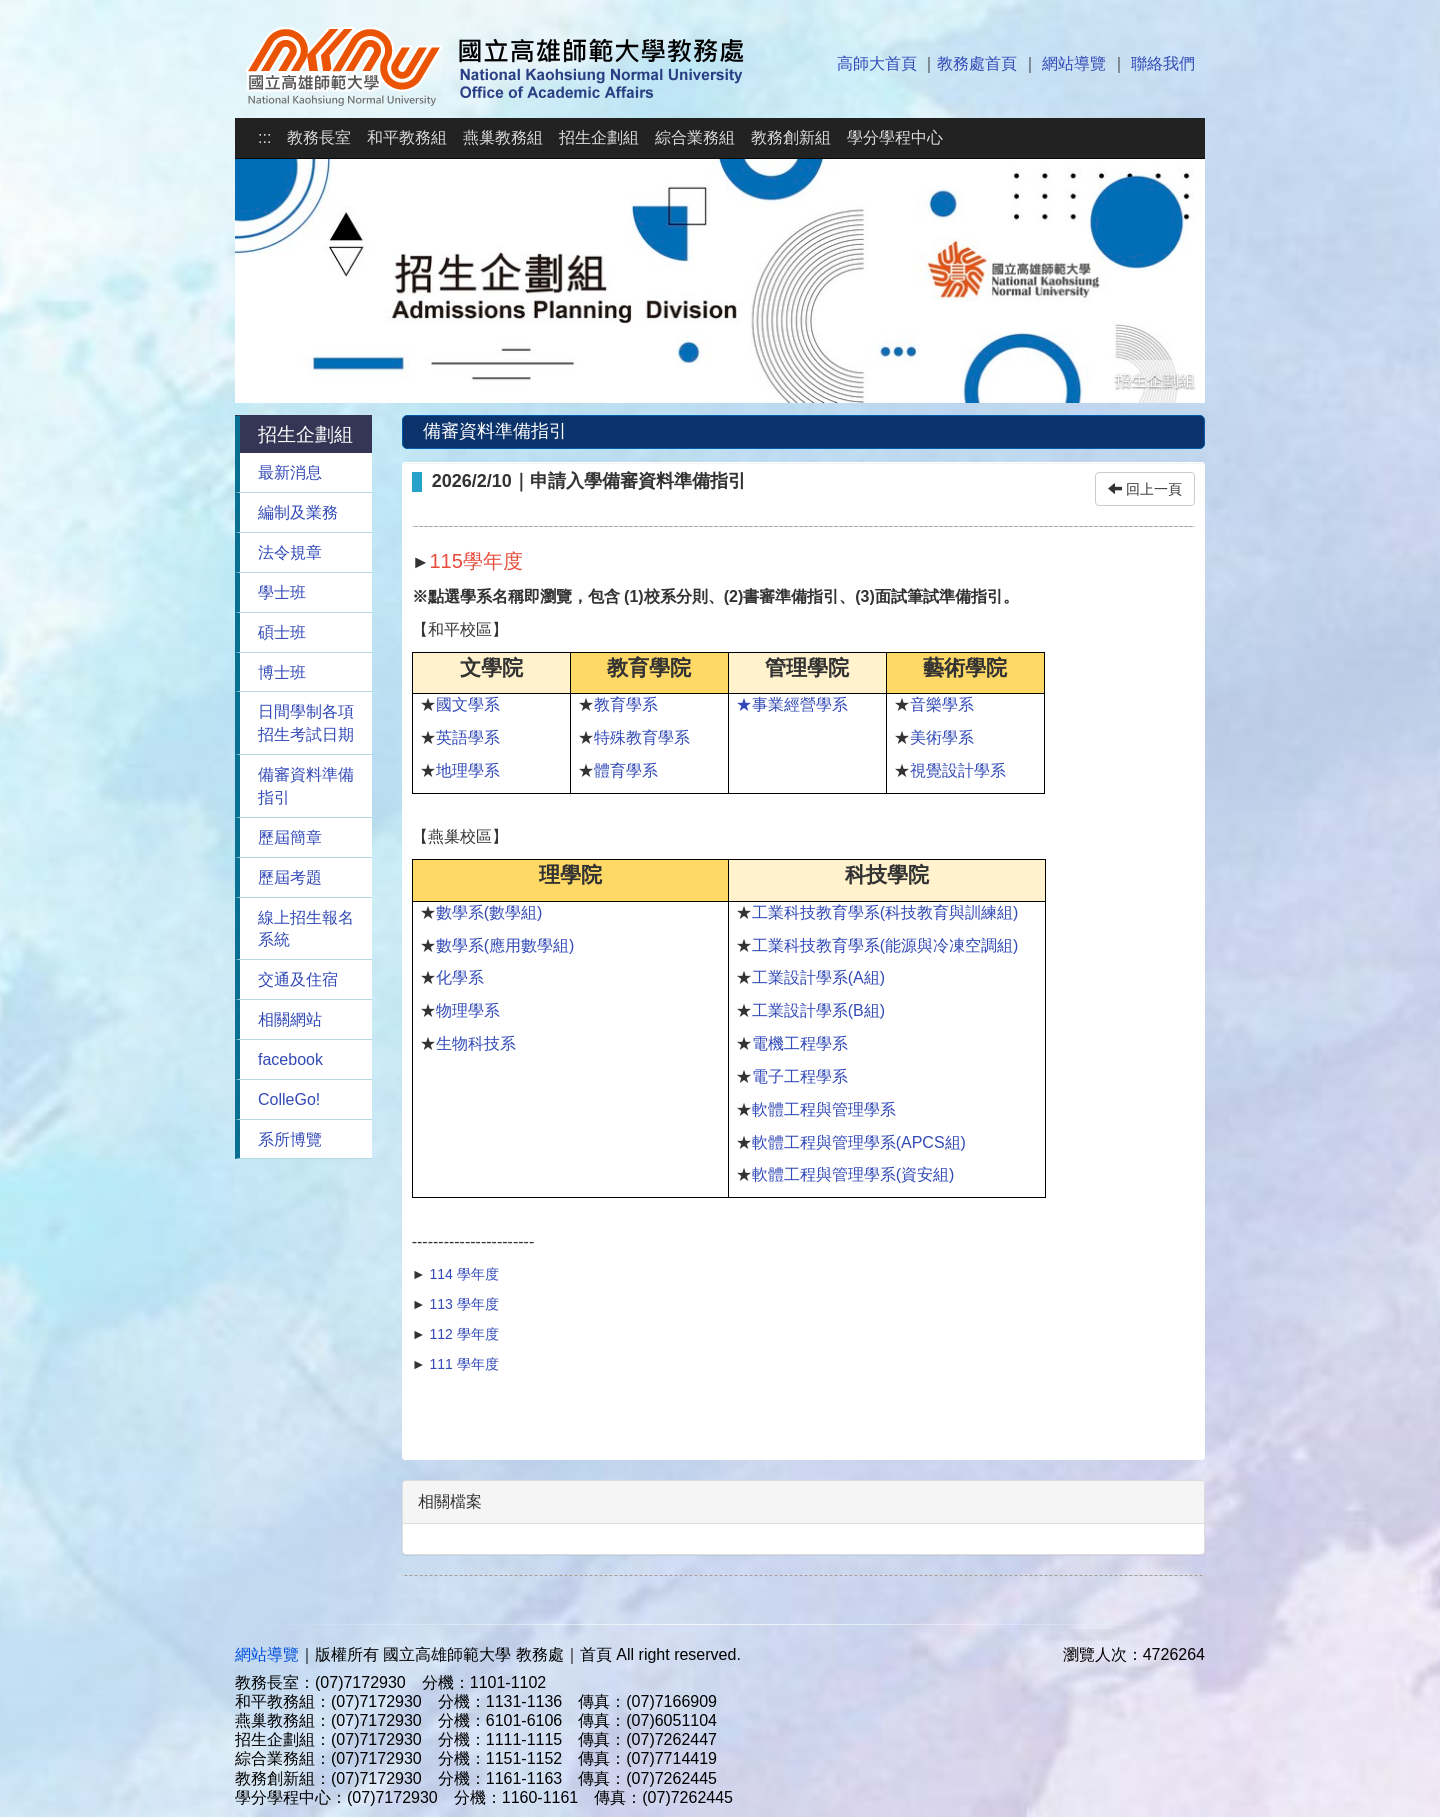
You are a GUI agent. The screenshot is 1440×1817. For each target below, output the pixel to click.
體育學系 (626, 770)
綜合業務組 (695, 137)
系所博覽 (290, 1139)
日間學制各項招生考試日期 (306, 723)
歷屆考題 (290, 877)
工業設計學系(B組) (818, 1010)
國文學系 (468, 704)
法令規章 (290, 552)
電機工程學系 (800, 1043)
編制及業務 (298, 512)
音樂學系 (942, 704)
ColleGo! (289, 1099)
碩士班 (282, 632)
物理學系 (468, 1010)
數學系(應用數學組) (505, 945)
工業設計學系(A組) (818, 977)
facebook (290, 1059)
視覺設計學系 (958, 770)
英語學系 (468, 737)
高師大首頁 (877, 63)
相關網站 (290, 1019)
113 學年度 (463, 1304)
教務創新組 (791, 137)
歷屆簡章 (290, 837)
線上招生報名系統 (306, 929)
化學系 (460, 977)
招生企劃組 (599, 137)
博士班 (282, 672)
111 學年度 (462, 1364)
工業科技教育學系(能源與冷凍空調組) (885, 945)
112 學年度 (463, 1334)
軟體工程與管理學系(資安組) (853, 1174)
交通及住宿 (298, 979)
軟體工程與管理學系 (824, 1109)
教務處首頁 (977, 63)
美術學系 (942, 737)
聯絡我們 (1163, 63)
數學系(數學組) (489, 912)
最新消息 (290, 472)
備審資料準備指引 (306, 786)
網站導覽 (1074, 63)
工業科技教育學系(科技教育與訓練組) (885, 912)
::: (264, 137)
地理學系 (468, 770)
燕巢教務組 (503, 137)
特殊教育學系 (642, 737)
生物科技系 (476, 1043)
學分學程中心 (895, 137)
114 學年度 (463, 1274)
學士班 (282, 592)
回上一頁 (1145, 489)
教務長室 (319, 137)
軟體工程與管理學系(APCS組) (859, 1142)
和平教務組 (407, 137)
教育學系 (626, 704)
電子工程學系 (800, 1076)
